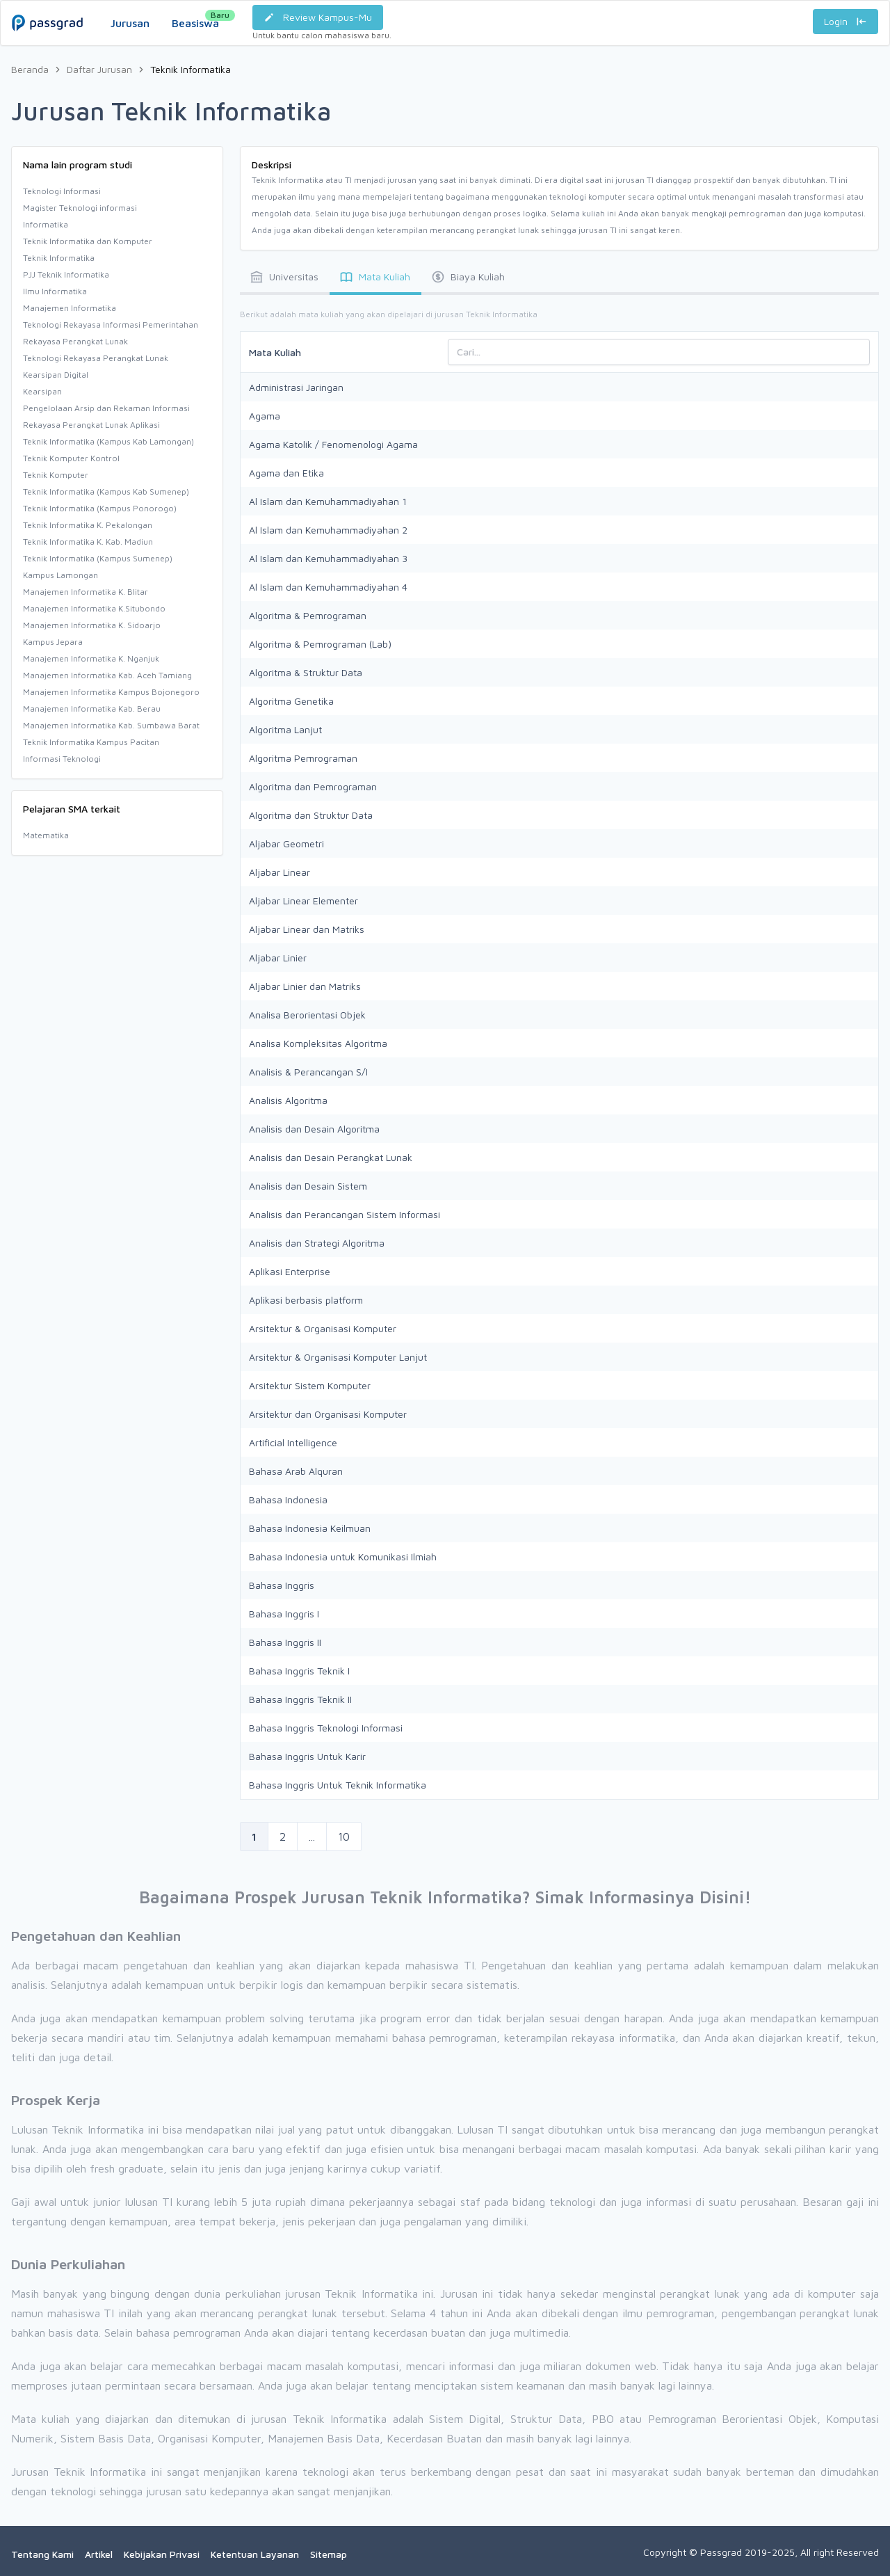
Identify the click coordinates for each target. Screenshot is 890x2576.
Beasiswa (195, 19)
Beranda (30, 69)
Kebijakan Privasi (162, 2554)
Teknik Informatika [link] (190, 69)
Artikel (99, 2554)
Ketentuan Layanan (255, 2554)
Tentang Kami (42, 2554)
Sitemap (328, 2554)
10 (344, 1836)
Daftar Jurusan (99, 69)
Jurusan (130, 23)
